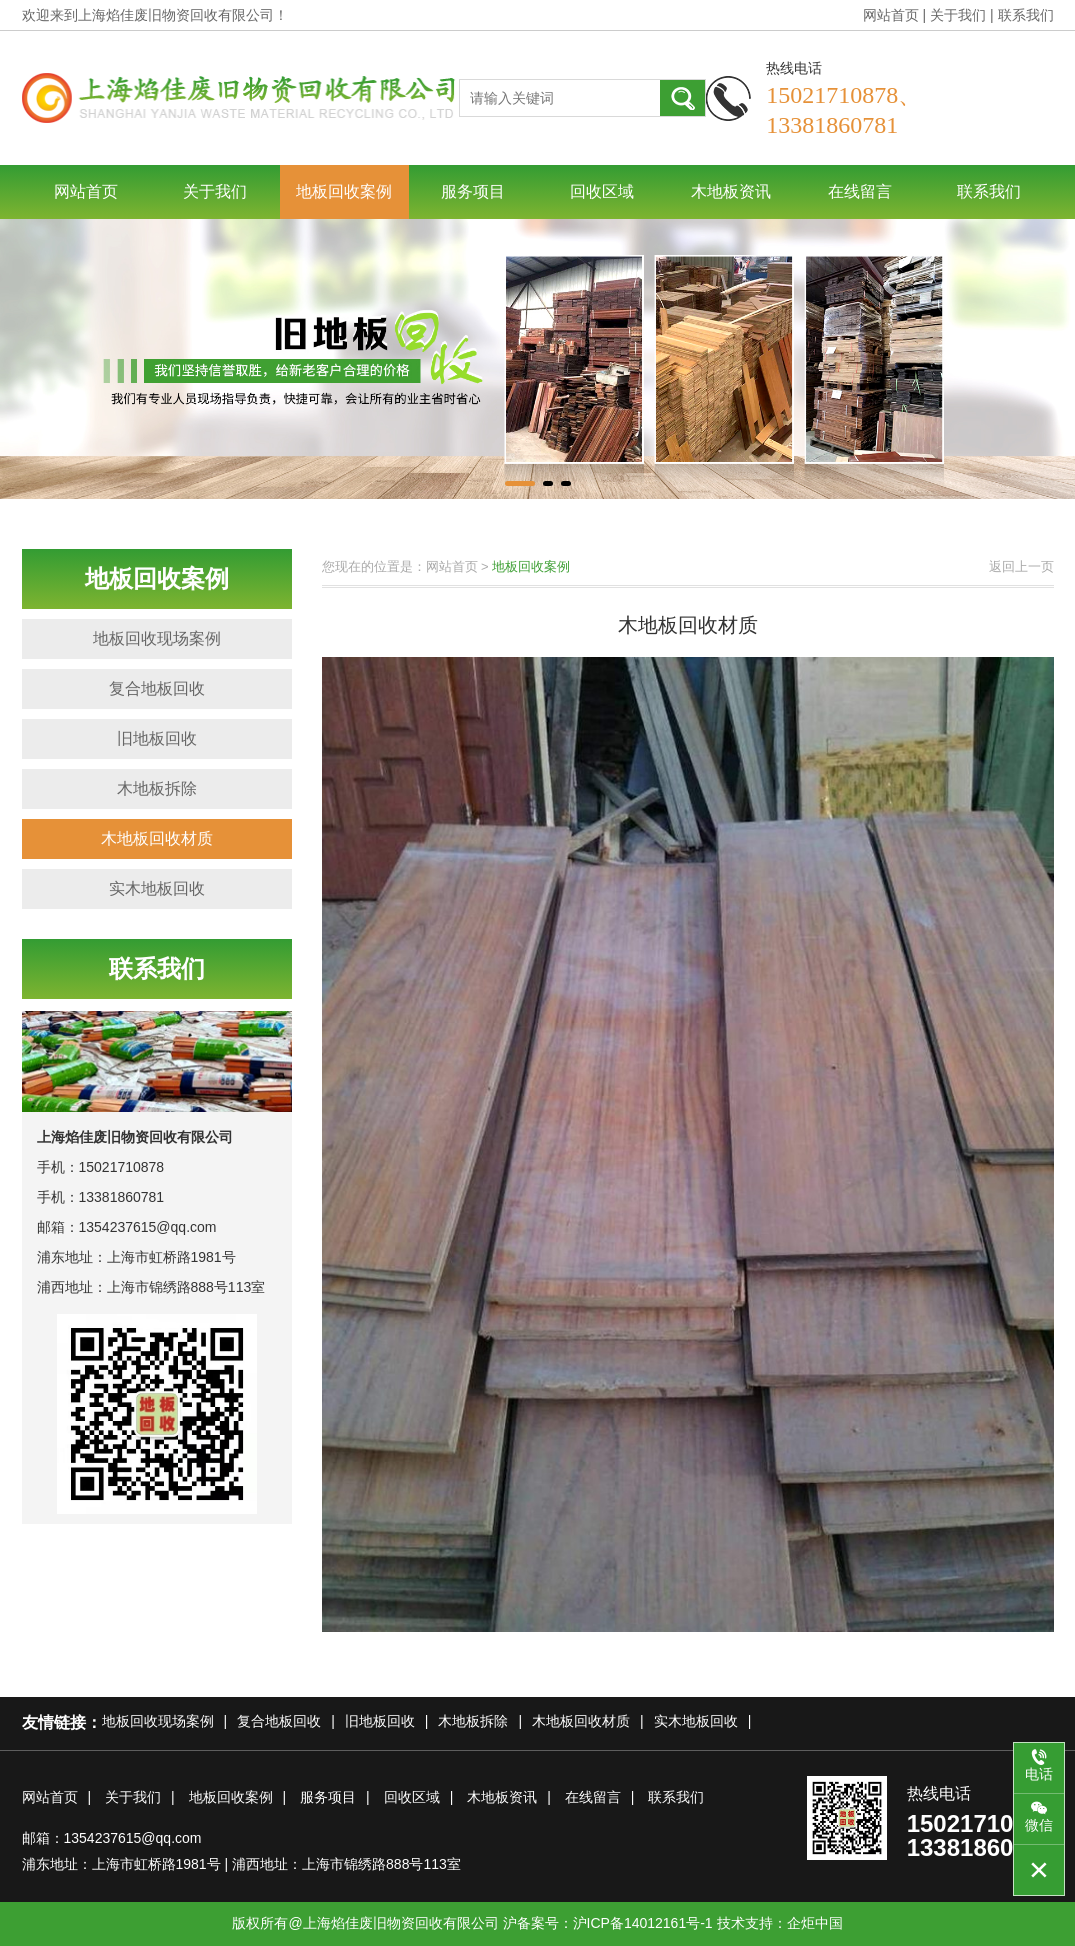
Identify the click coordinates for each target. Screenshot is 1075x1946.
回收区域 (602, 191)
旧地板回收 (157, 738)
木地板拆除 (157, 788)
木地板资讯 (731, 191)
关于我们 (958, 15)
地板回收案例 (344, 191)
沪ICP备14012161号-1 (643, 1923)
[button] (520, 483)
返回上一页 (1021, 566)
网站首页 (891, 15)
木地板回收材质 (157, 838)
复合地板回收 (157, 688)
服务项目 (473, 191)
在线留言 (860, 191)
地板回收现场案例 (157, 638)
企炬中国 (815, 1923)
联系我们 (1026, 15)
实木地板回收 (157, 888)
